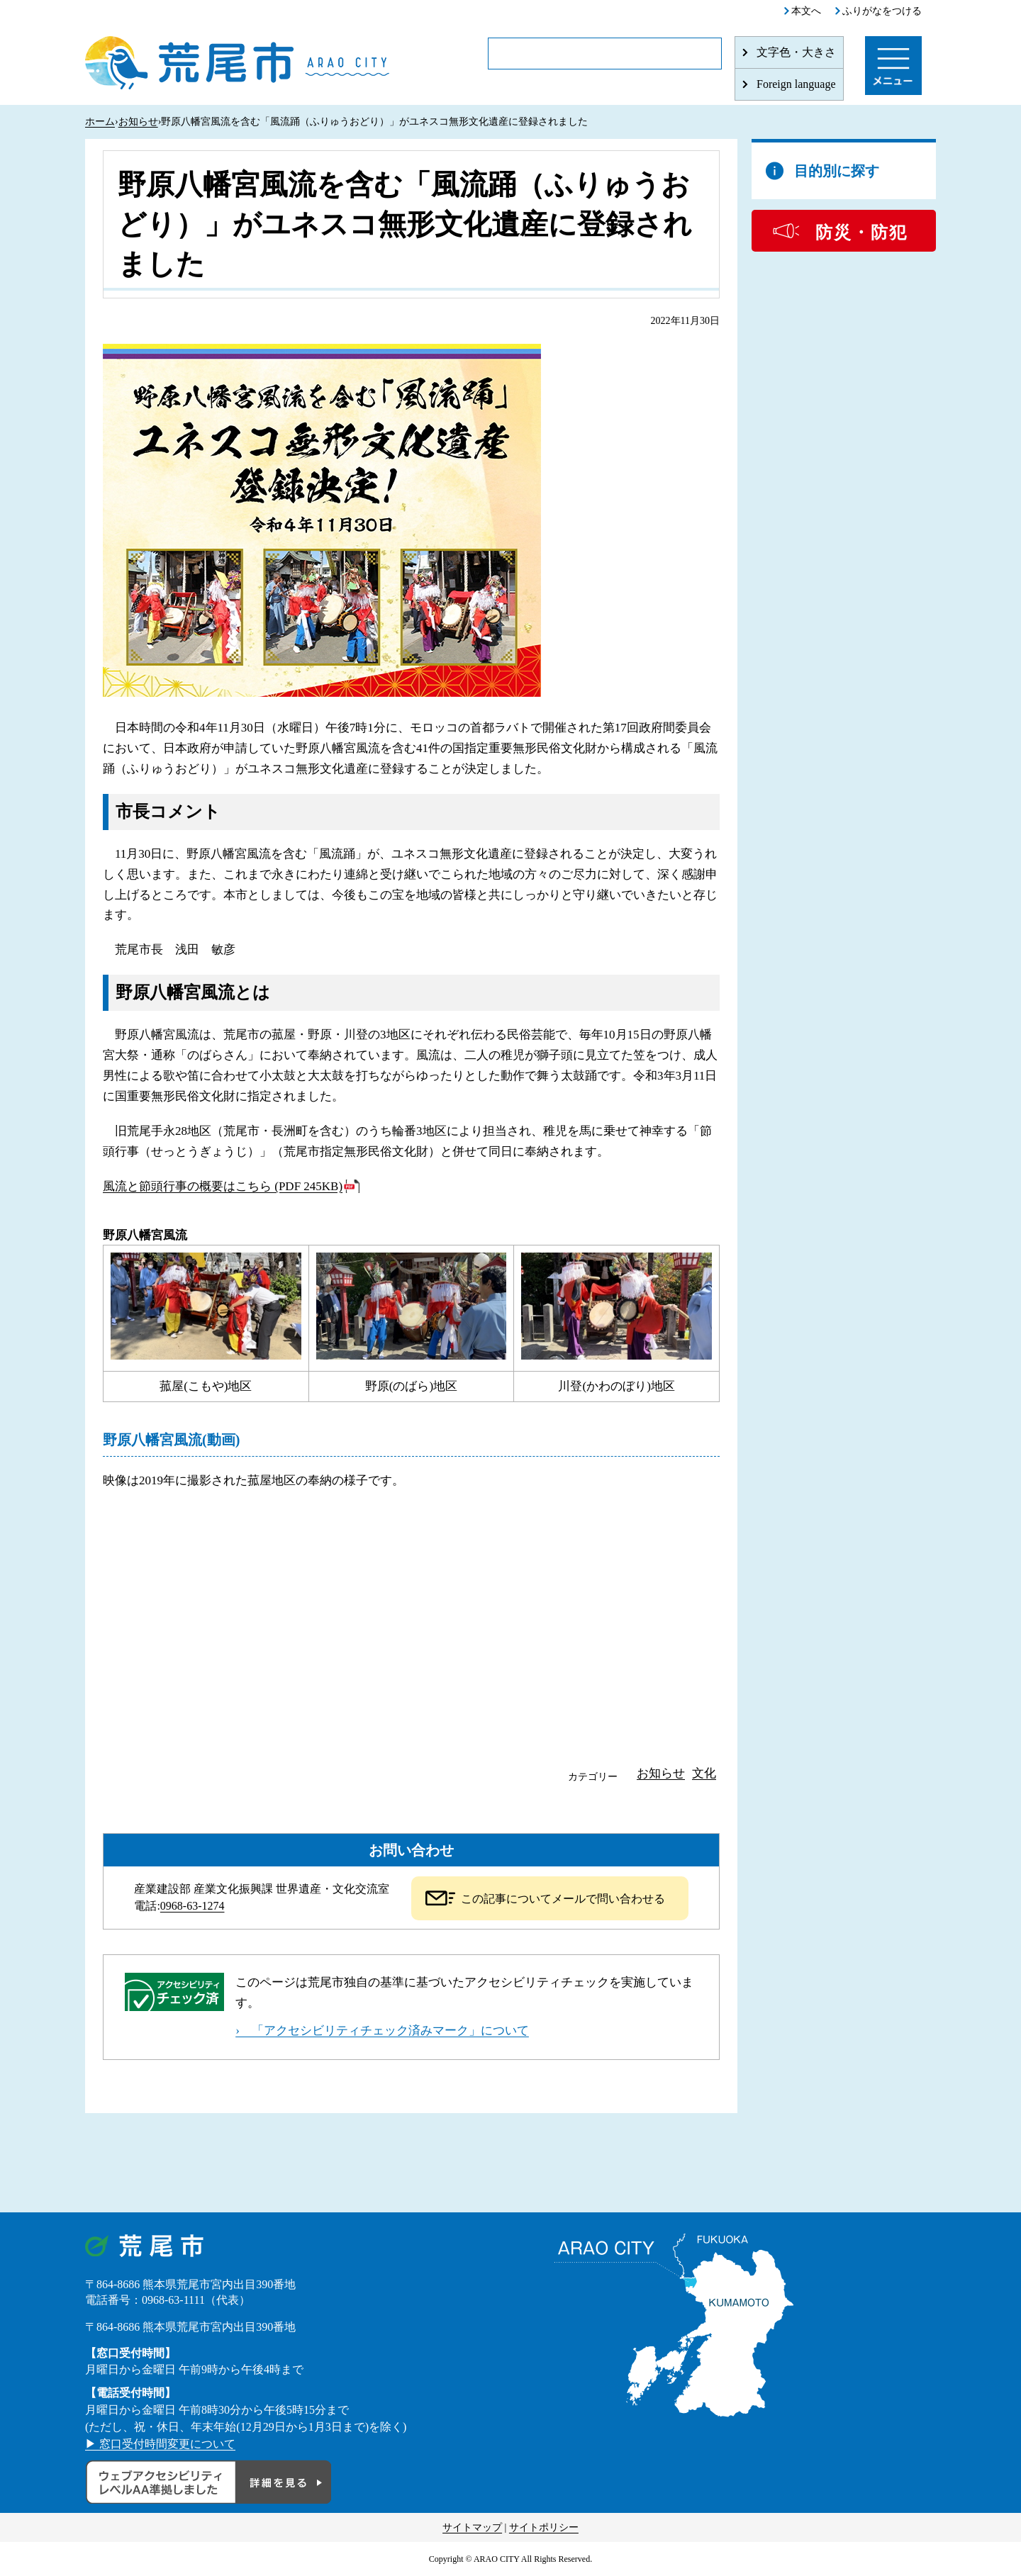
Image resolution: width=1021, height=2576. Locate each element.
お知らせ (138, 121)
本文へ (806, 11)
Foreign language (796, 84)
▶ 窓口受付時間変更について (160, 2444)
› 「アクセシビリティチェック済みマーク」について (382, 2030)
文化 (704, 1773)
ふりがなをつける (882, 11)
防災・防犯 (861, 232)
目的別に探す (836, 171)
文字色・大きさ (796, 52)
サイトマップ (472, 2527)
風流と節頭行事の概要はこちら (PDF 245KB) (222, 1186)
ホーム (100, 121)
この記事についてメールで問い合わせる (563, 1899)
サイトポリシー (544, 2527)
